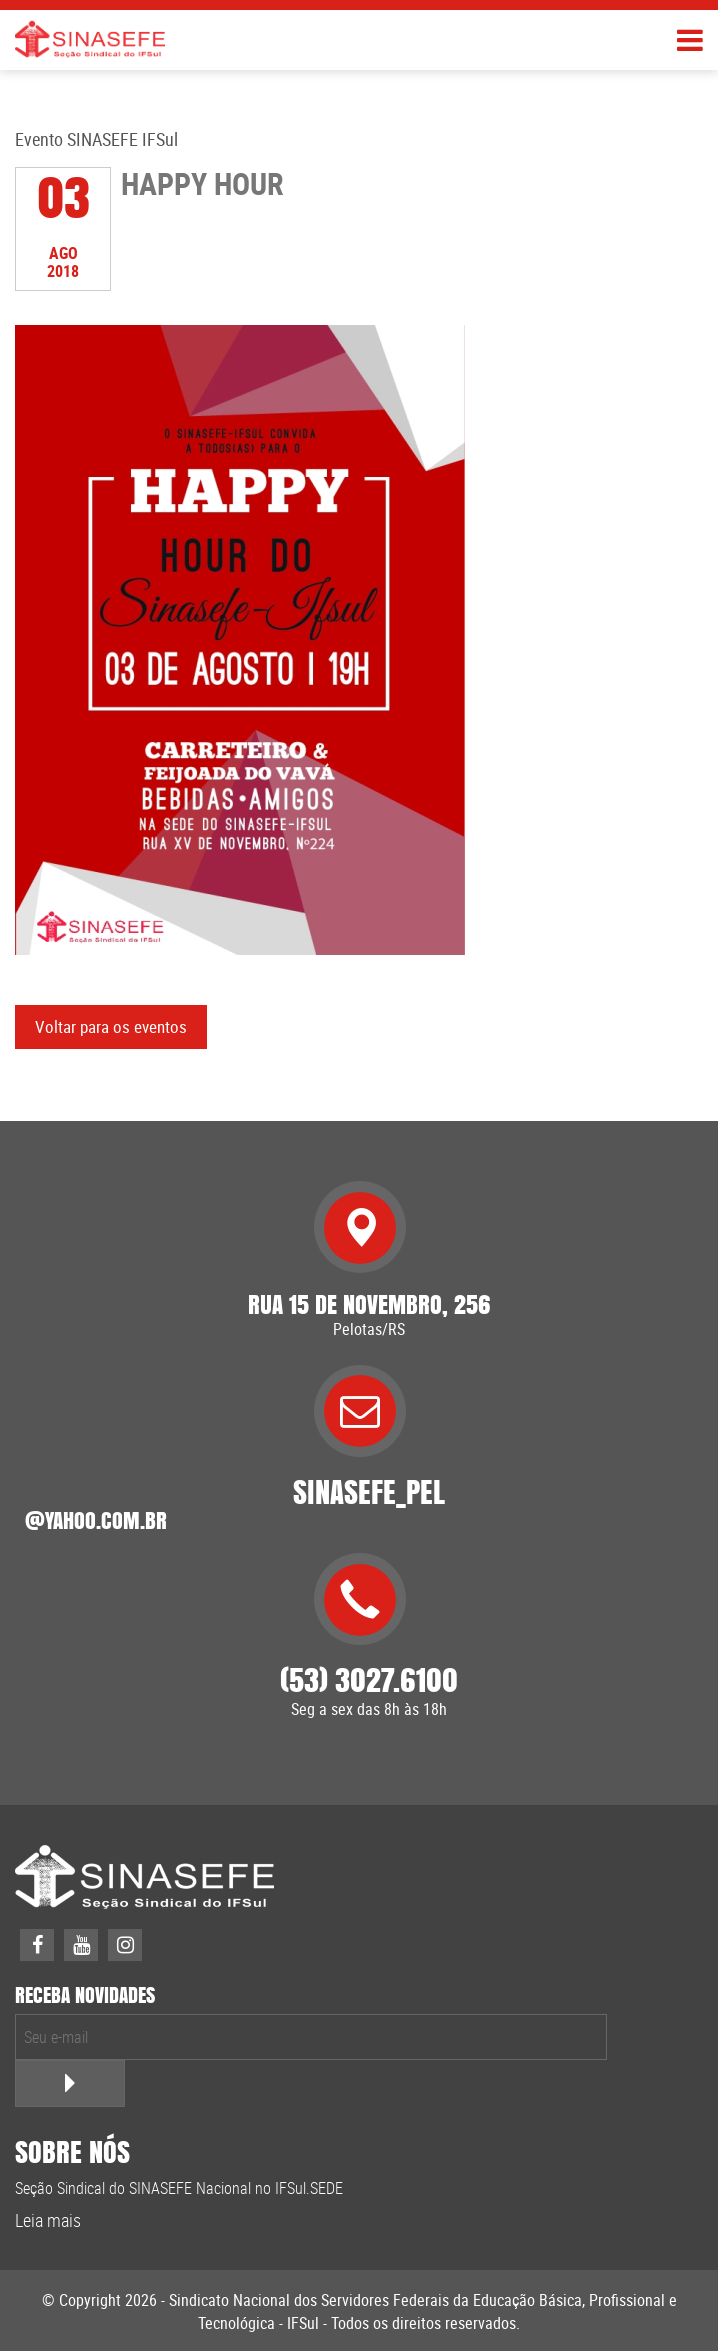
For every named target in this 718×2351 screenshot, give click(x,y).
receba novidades (85, 1995)
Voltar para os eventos (111, 1026)
